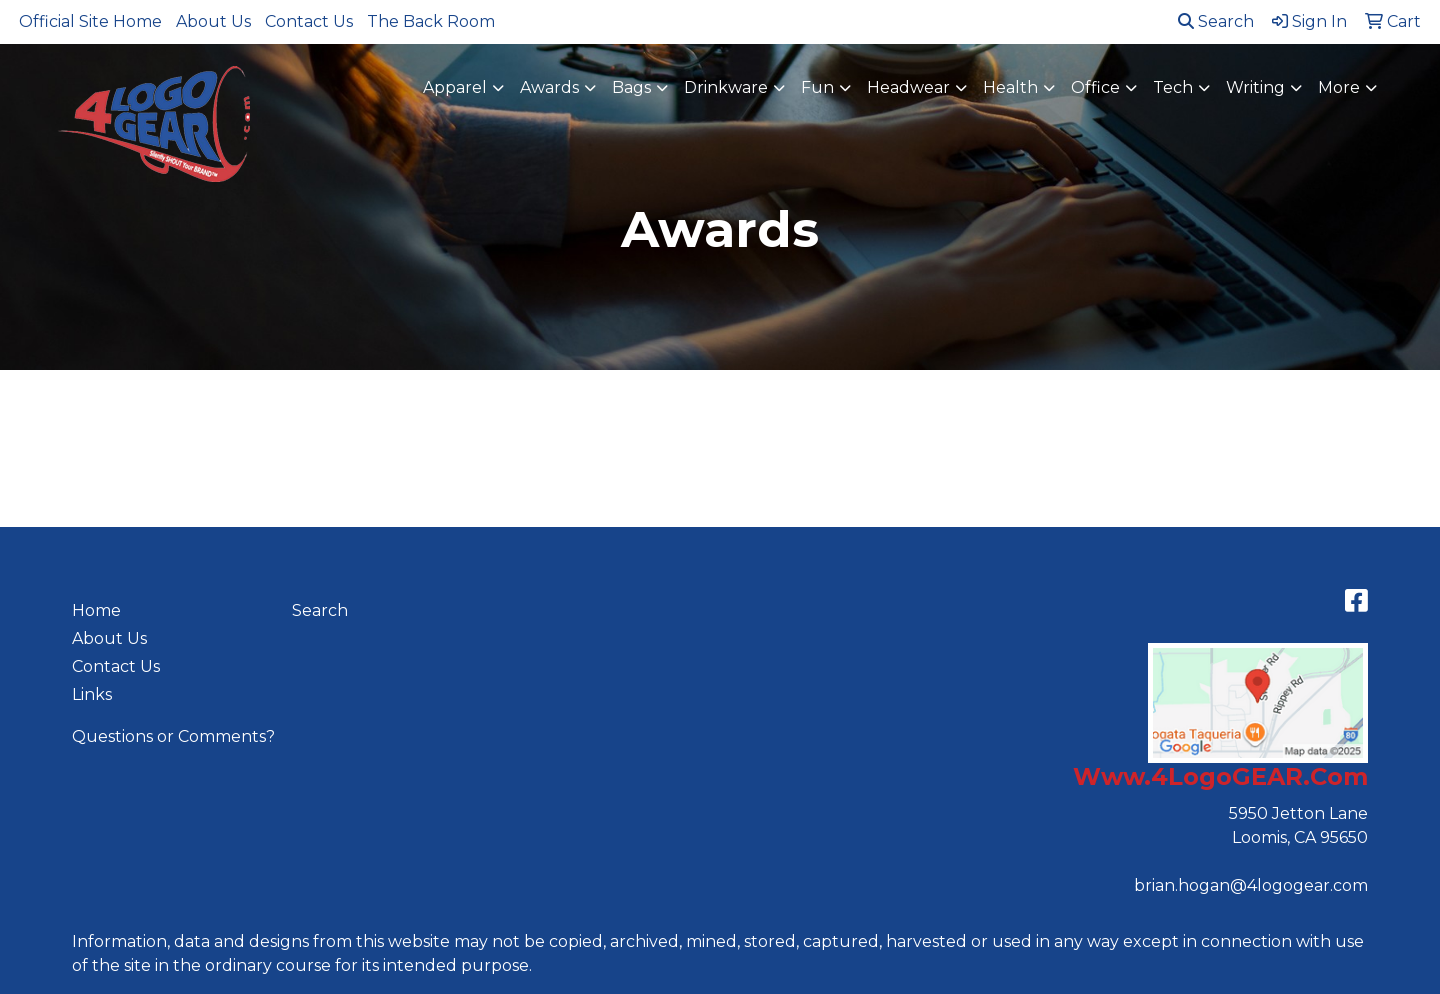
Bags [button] (631, 87)
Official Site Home (90, 21)
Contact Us (309, 21)
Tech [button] (1173, 87)
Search (1216, 21)
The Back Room (431, 21)
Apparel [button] (455, 87)
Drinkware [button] (726, 87)
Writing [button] (1255, 87)
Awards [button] (549, 87)
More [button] (1339, 87)
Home (96, 610)
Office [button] (1095, 87)
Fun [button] (817, 87)
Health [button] (1010, 87)
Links (92, 694)
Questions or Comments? (173, 736)
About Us (213, 21)
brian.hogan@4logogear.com (1251, 885)
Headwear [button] (908, 87)
